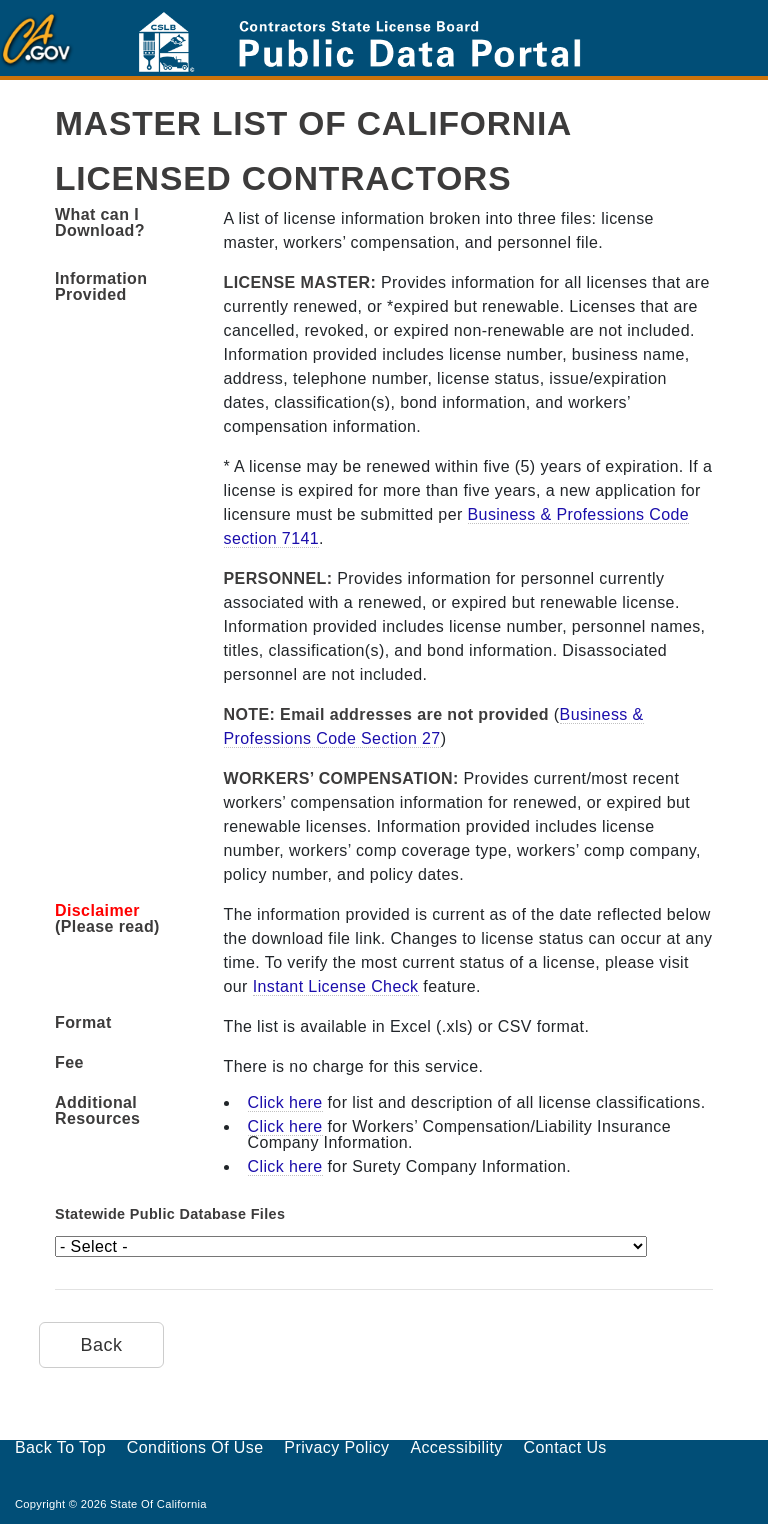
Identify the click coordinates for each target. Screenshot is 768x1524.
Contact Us (565, 1447)
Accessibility (456, 1447)
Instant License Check (336, 986)
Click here (285, 1102)
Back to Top (60, 1447)
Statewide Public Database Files (170, 1214)
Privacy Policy (336, 1447)
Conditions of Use (195, 1447)
